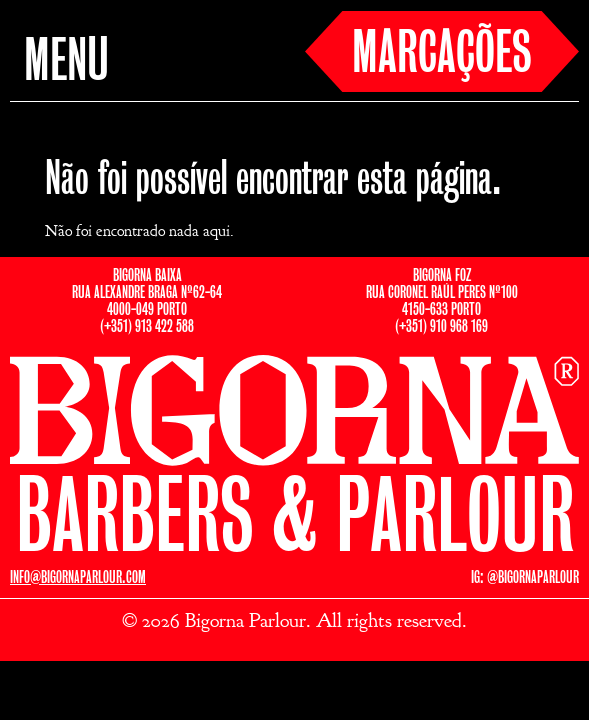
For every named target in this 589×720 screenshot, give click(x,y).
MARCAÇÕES (442, 55)
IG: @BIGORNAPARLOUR (525, 577)
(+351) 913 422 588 (147, 326)
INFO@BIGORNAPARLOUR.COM (78, 577)
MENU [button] (66, 63)
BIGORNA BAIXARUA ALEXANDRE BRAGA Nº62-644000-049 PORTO (147, 292)
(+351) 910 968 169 (441, 326)
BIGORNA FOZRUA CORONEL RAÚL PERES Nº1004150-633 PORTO (442, 292)
